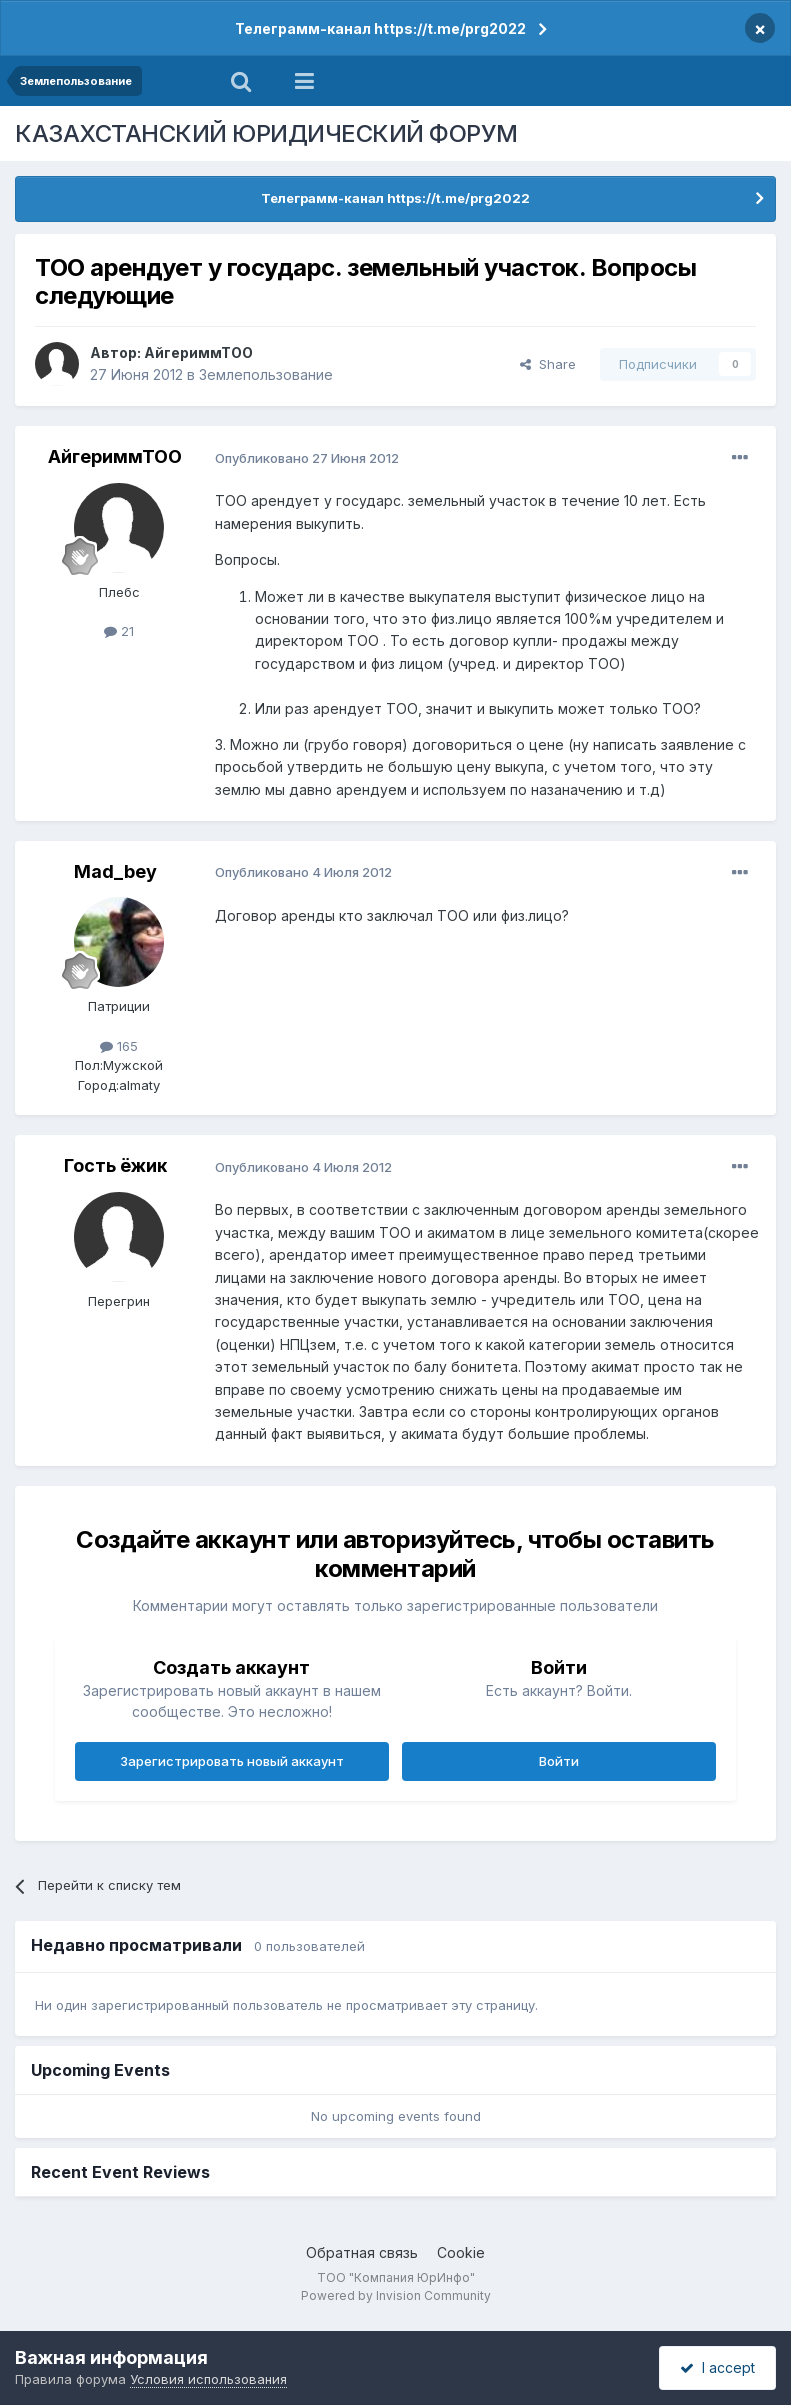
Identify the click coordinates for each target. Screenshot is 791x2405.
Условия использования (208, 2379)
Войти (559, 1761)
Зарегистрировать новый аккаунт (232, 1761)
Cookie (461, 2252)
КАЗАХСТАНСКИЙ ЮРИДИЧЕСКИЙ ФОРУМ (266, 133)
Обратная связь (362, 2252)
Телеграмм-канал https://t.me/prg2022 (380, 28)
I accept (717, 2367)
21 (119, 631)
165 (119, 1046)
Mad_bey (115, 871)
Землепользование (266, 374)
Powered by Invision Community (396, 2295)
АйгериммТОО (198, 352)
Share (548, 364)
